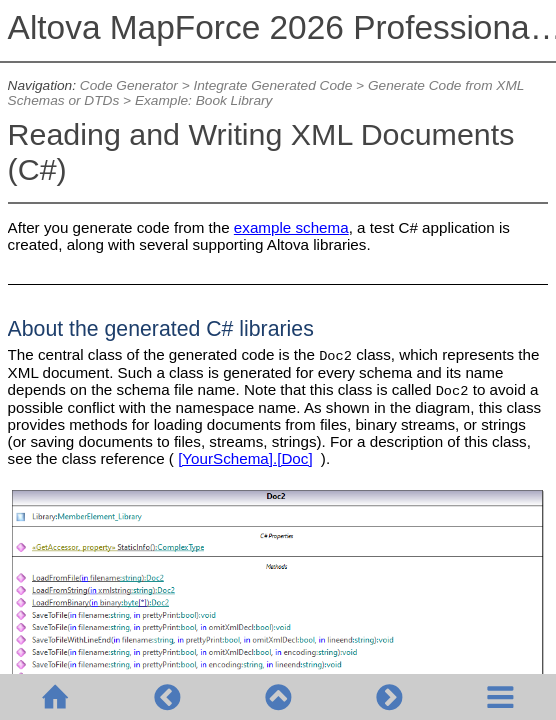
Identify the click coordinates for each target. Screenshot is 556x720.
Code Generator (129, 85)
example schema (291, 227)
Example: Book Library (204, 100)
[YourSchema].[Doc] (245, 458)
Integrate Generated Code (272, 85)
